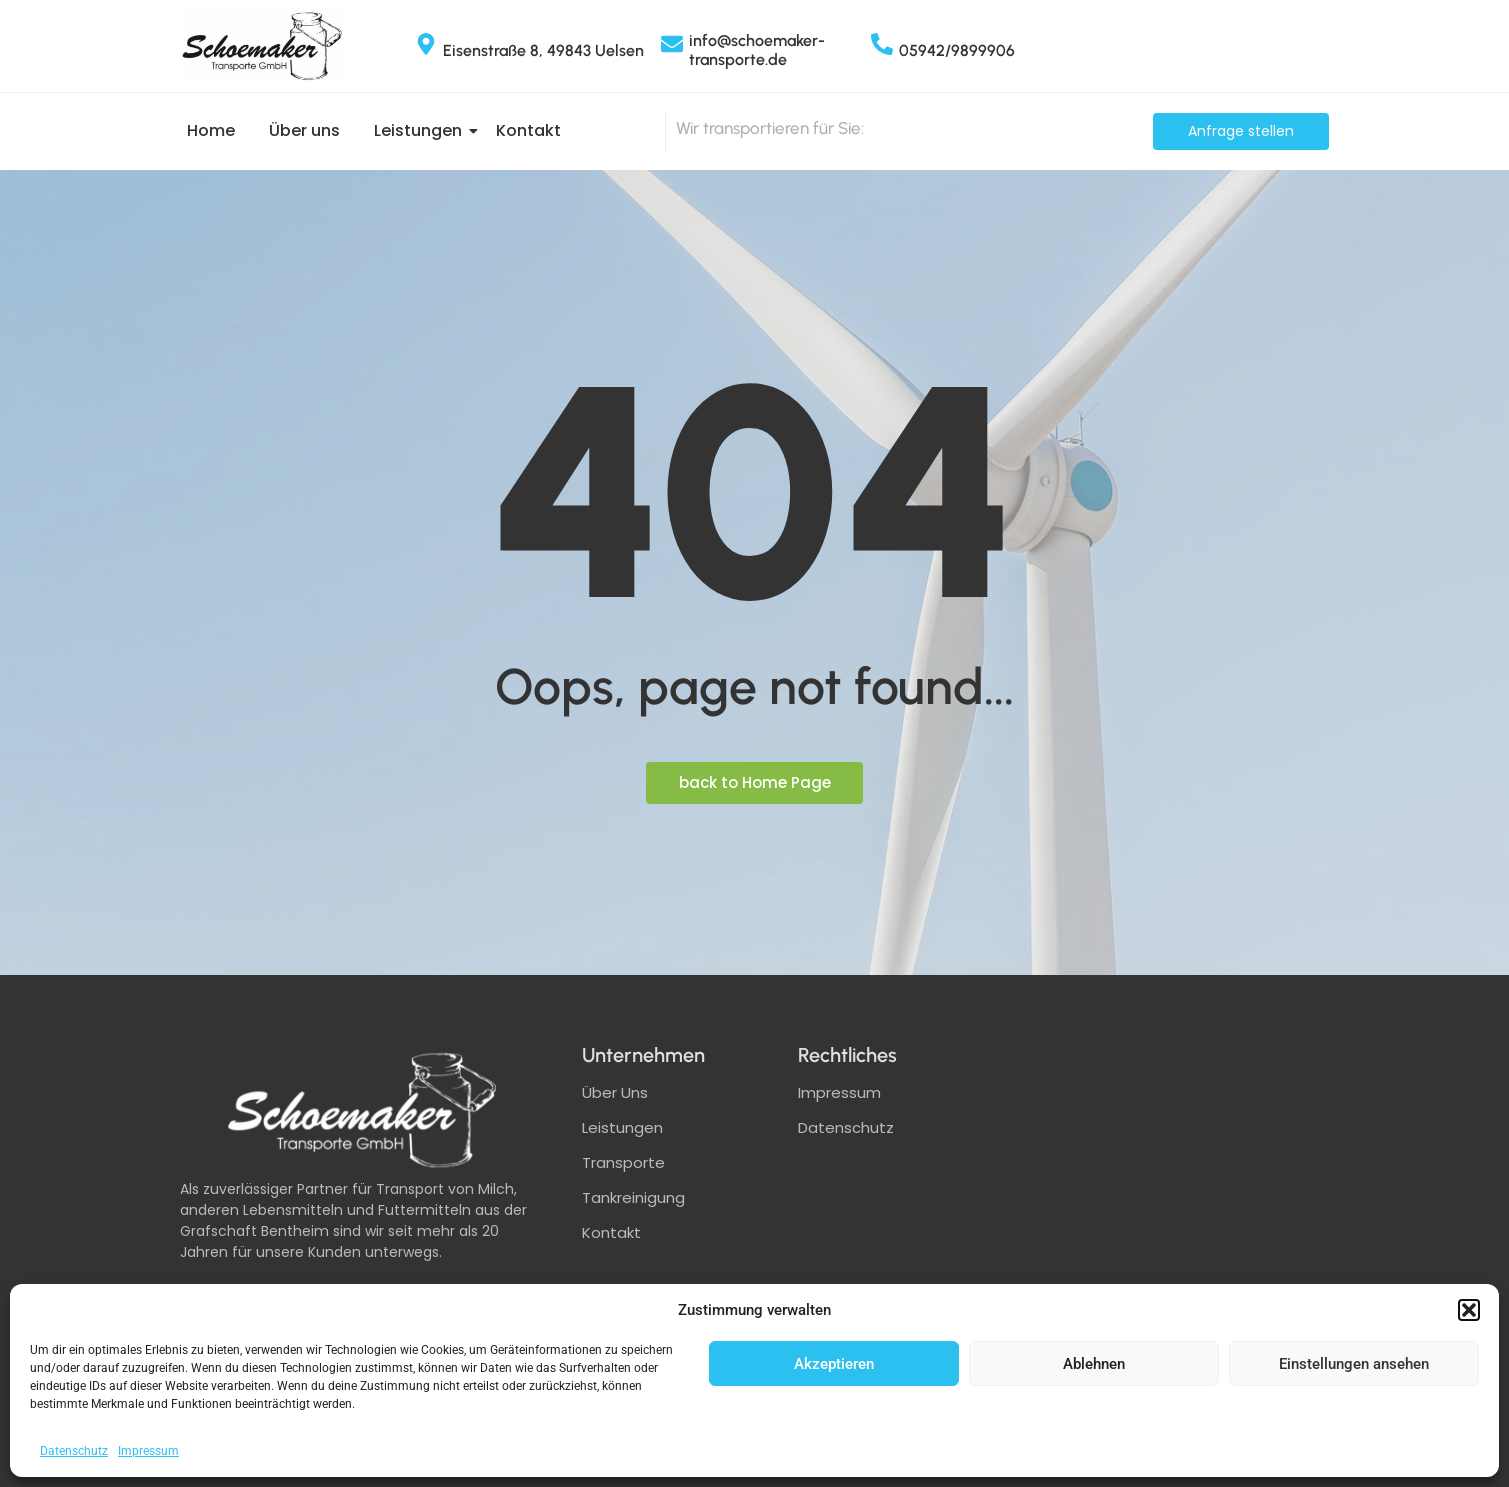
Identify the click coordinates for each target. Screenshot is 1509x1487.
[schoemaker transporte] (1178, 1195)
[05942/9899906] (882, 46)
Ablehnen (1094, 1364)
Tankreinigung (633, 1197)
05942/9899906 (957, 50)
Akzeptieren (834, 1364)
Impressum (148, 1451)
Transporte (623, 1162)
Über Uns (615, 1092)
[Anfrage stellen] (1241, 131)
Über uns (304, 130)
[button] (1469, 1310)
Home (211, 130)
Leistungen (421, 130)
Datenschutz (74, 1451)
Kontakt (528, 130)
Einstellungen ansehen (1354, 1364)
